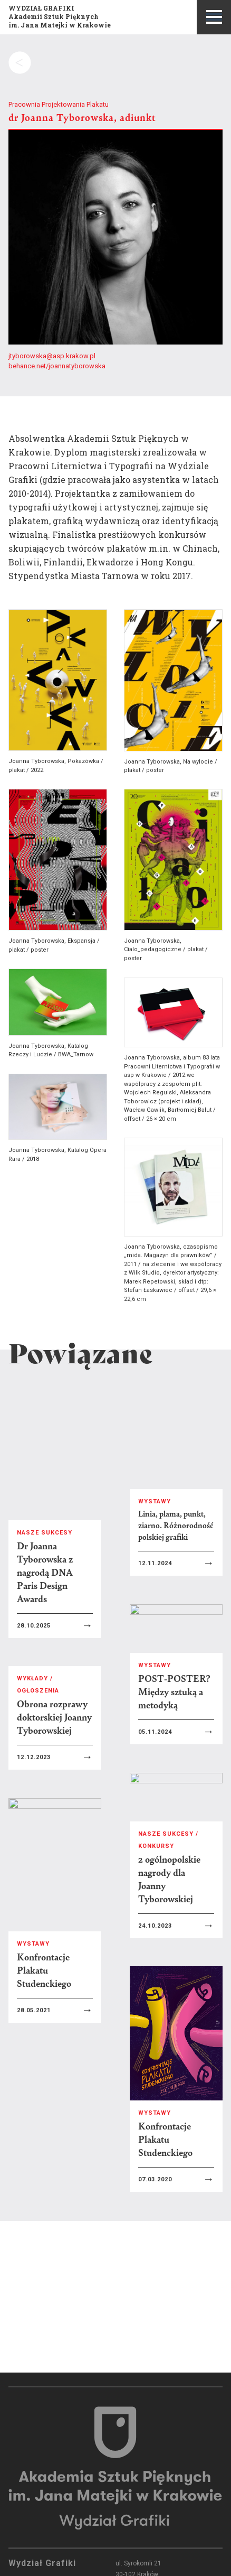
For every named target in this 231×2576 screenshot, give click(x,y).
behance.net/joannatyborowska (56, 366)
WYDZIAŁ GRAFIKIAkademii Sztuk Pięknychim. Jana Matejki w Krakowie (59, 16)
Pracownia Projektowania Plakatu (58, 104)
